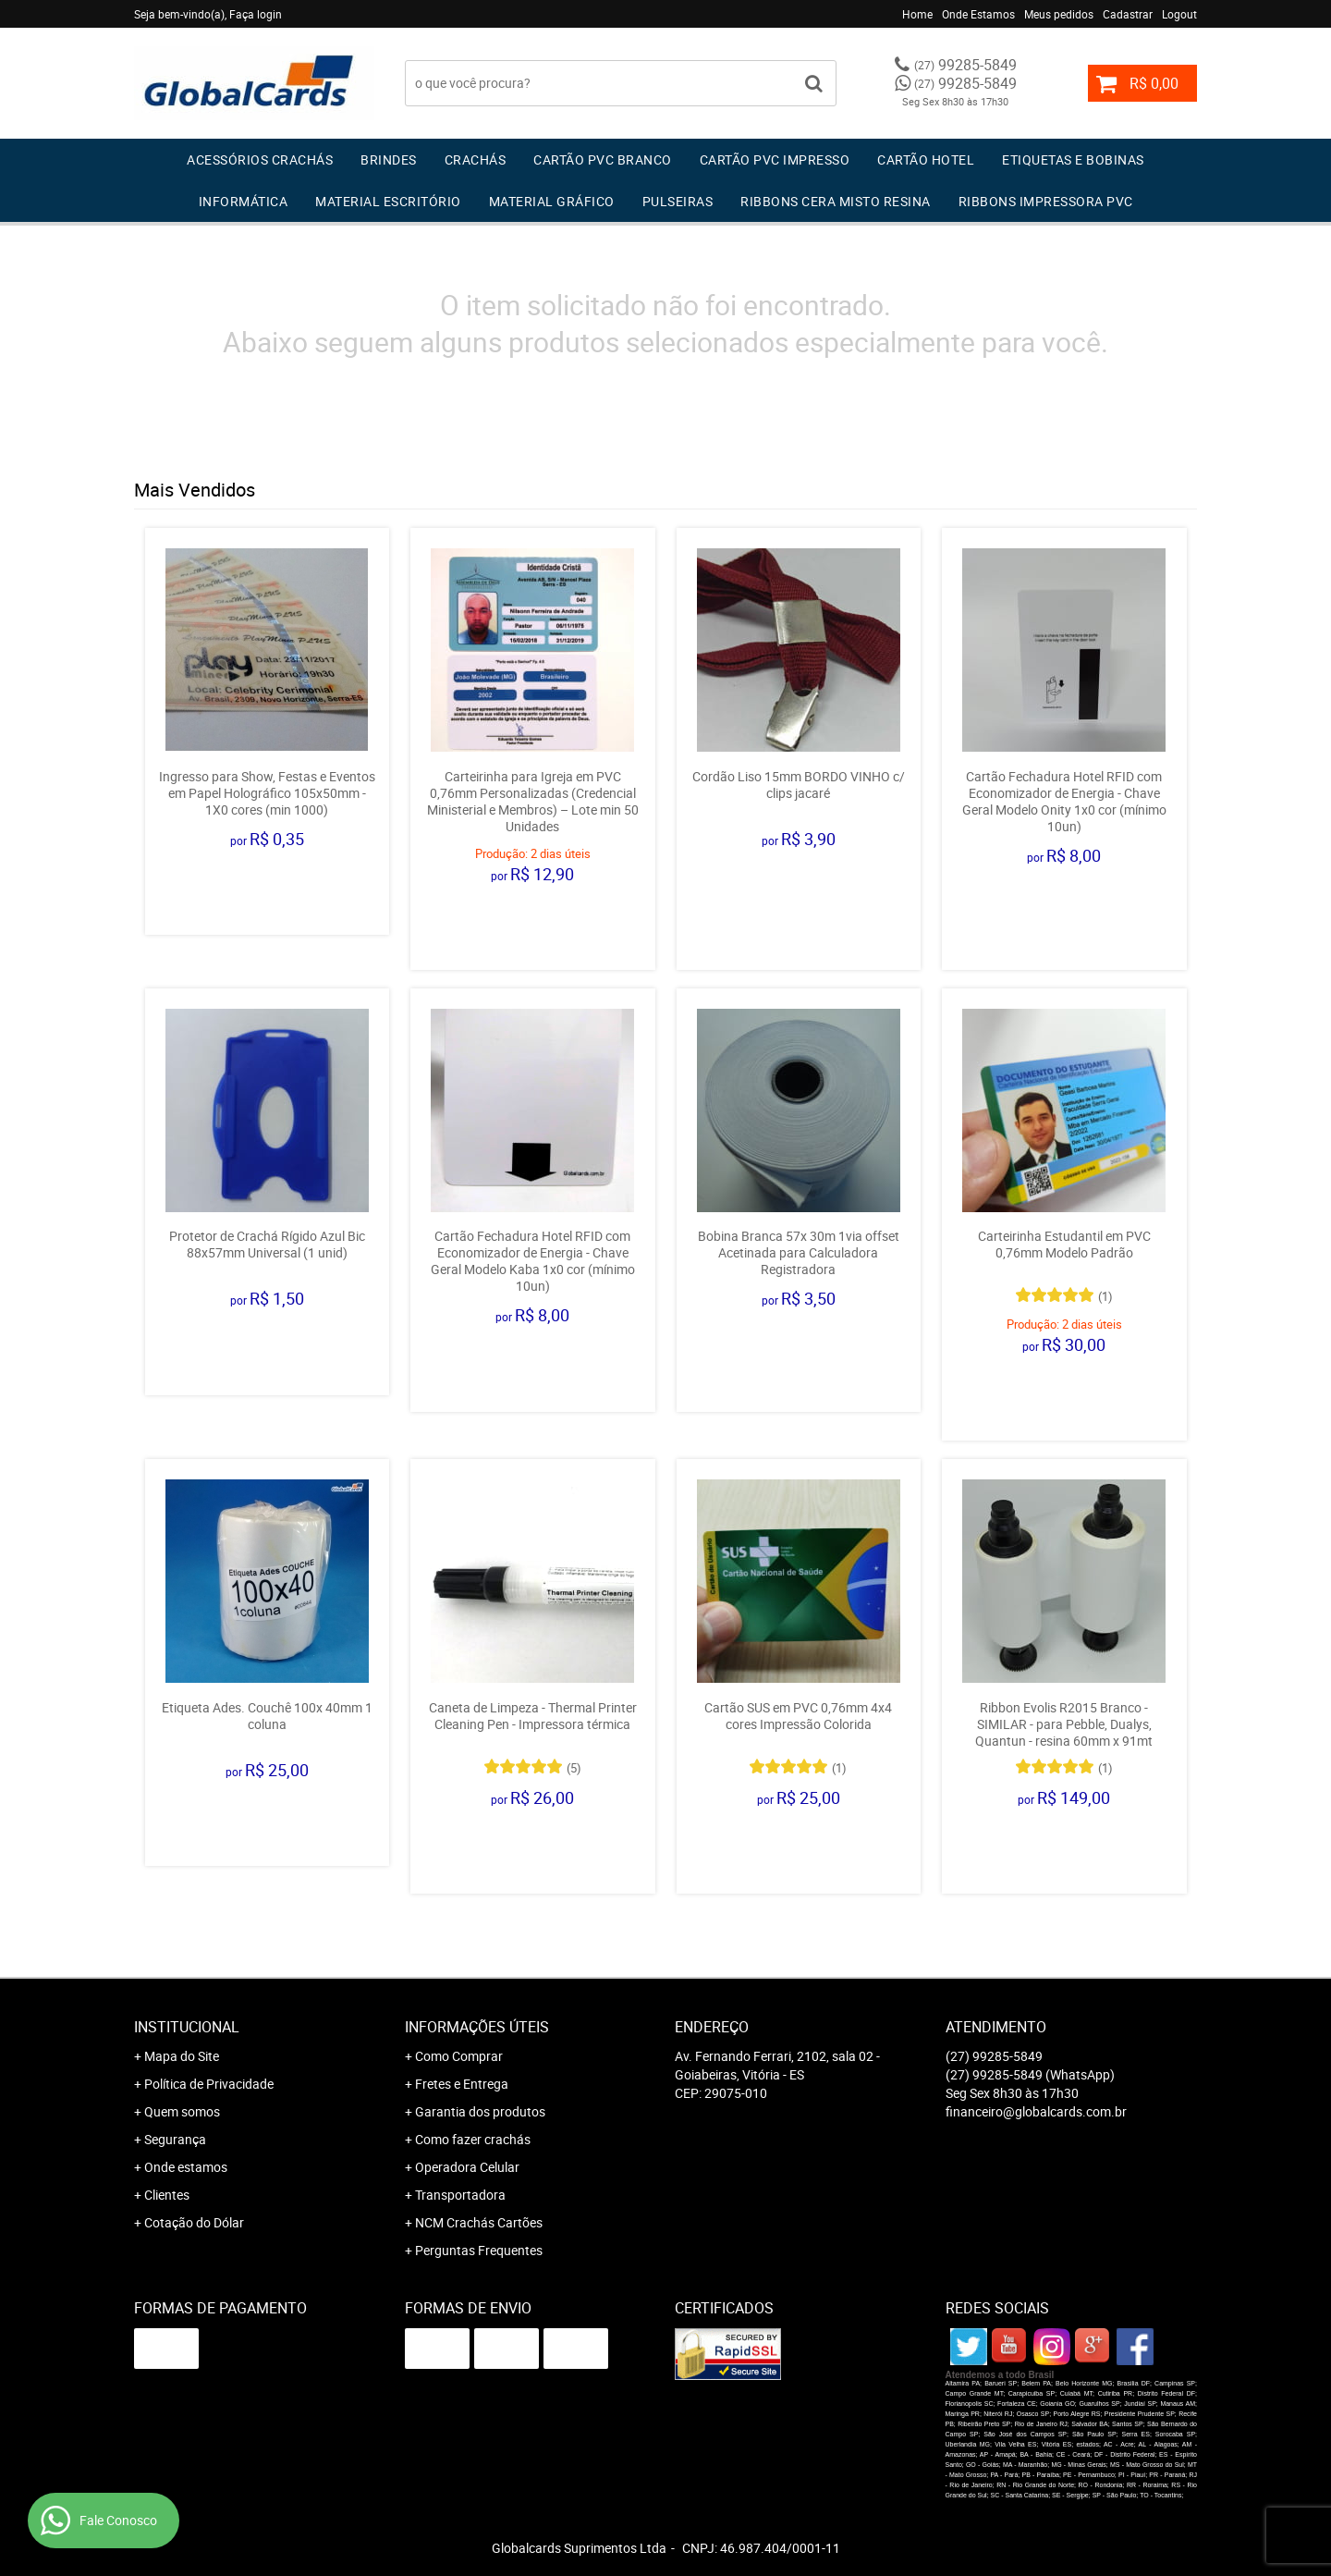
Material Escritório (388, 201)
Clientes (166, 2194)
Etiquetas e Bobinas (1073, 159)
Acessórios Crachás (260, 159)
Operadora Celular (467, 2167)
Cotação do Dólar (194, 2222)
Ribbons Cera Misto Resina (835, 201)
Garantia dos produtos (480, 2111)
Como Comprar (459, 2056)
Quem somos (182, 2111)
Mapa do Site (181, 2056)
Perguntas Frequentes (479, 2250)
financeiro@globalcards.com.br (1036, 2111)
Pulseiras (678, 201)
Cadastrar (1128, 13)
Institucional (186, 2027)
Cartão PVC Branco (602, 159)
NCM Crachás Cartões (479, 2222)
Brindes (388, 159)
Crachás (476, 159)
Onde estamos (185, 2167)
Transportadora (460, 2194)
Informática (243, 201)
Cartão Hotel (925, 159)
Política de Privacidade (209, 2083)
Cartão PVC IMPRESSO (775, 159)
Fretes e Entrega (461, 2083)
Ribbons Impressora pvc (1046, 201)
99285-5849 (965, 65)
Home (917, 13)
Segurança (175, 2139)
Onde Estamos (978, 13)
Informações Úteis (477, 2027)
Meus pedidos (1058, 13)
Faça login (255, 13)
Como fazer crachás (473, 2139)
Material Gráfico (552, 201)
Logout (1179, 13)
